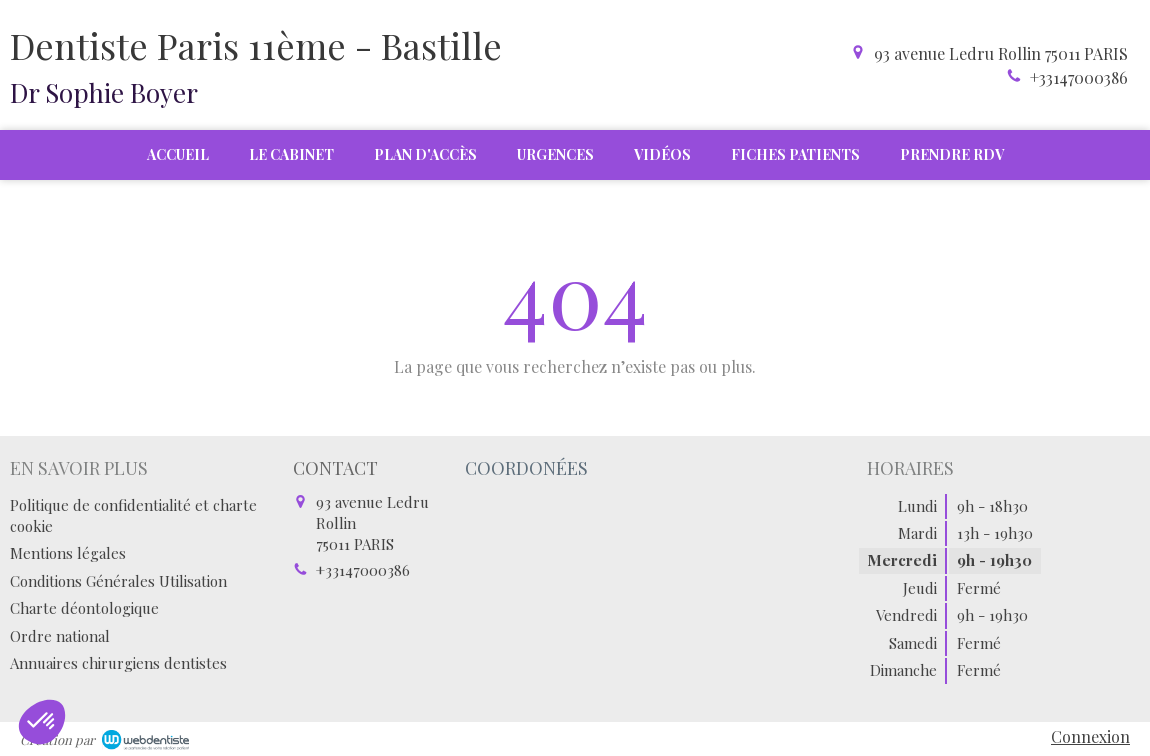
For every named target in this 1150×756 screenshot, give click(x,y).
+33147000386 (1079, 77)
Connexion (1090, 736)
